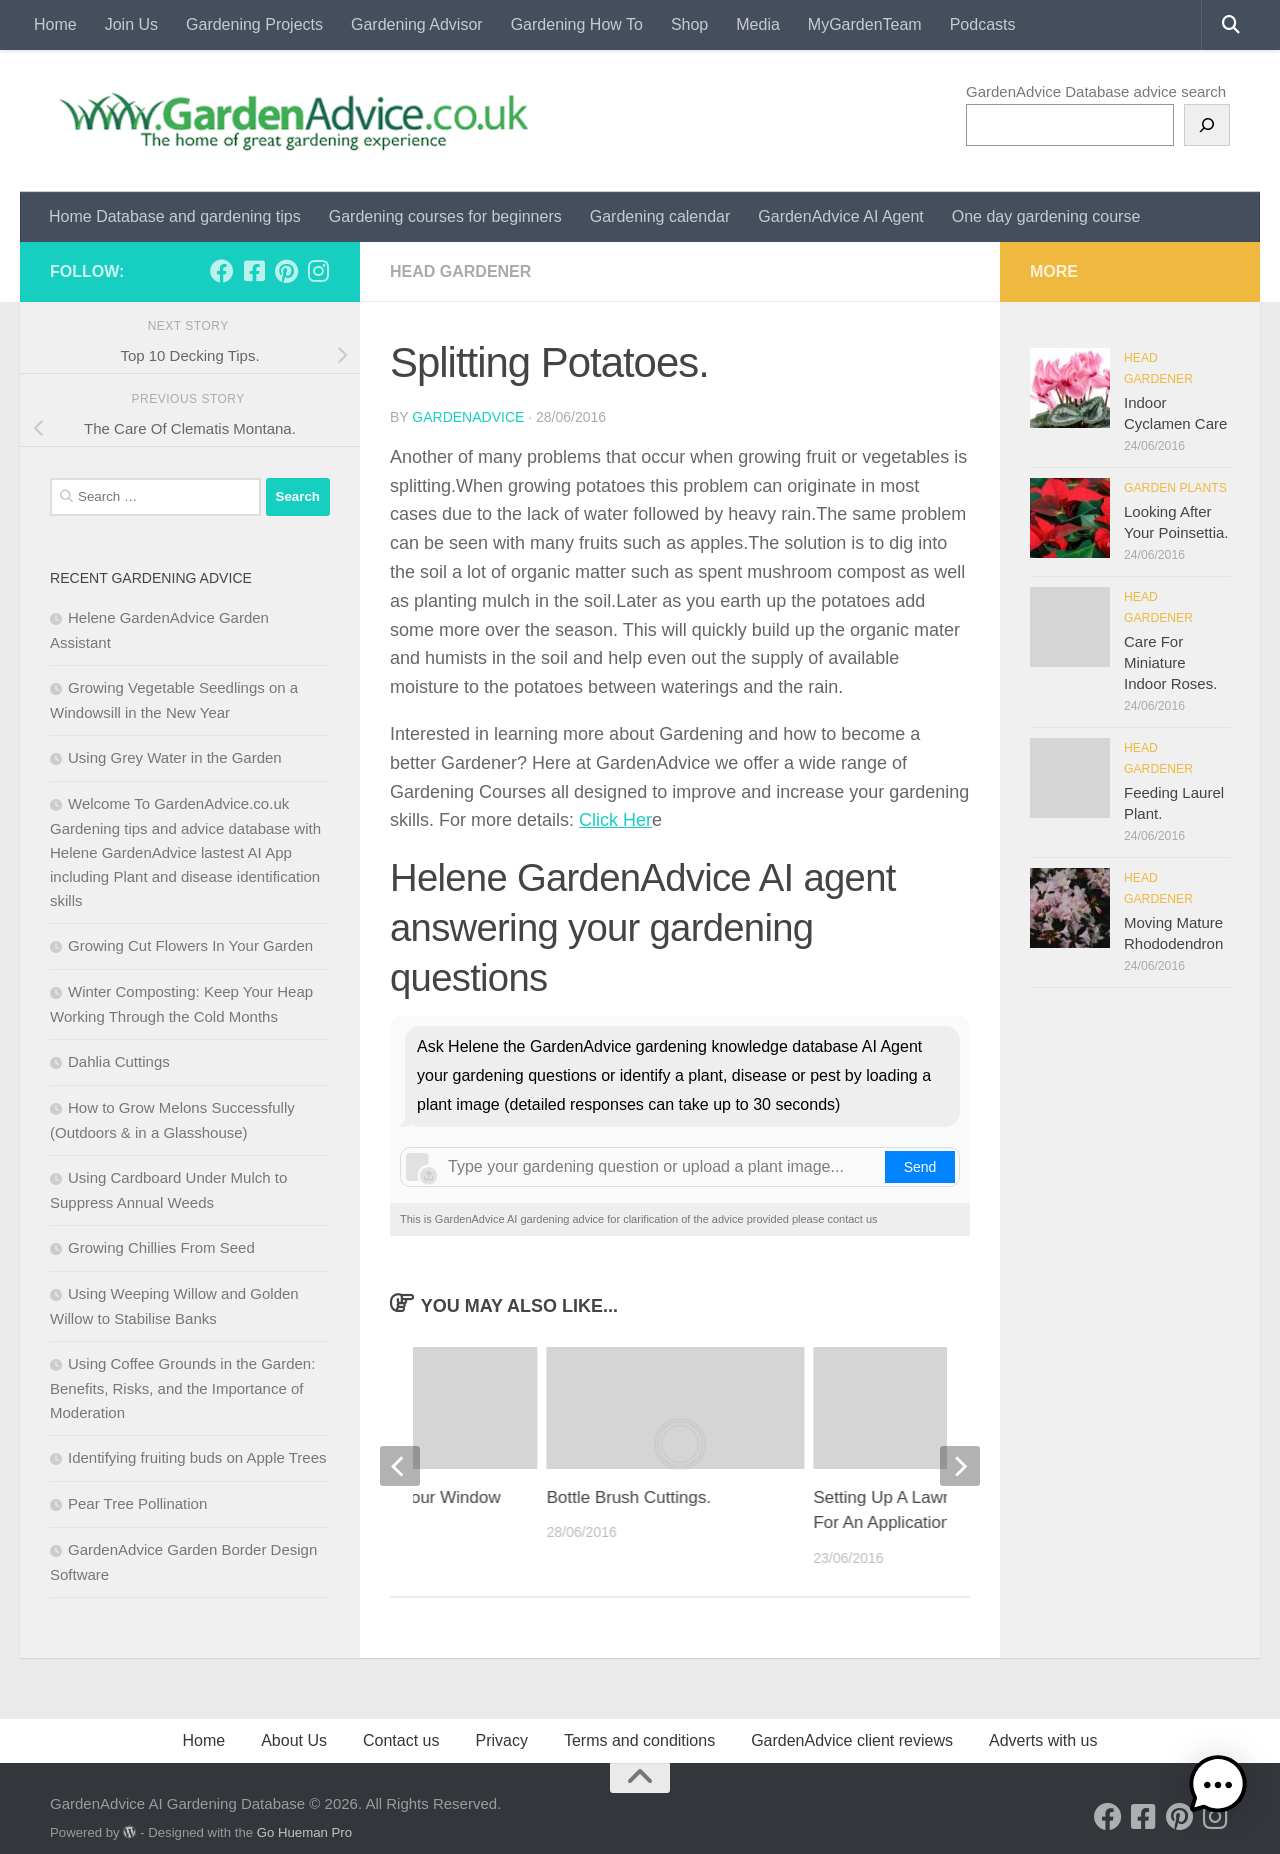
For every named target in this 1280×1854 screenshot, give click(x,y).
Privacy (501, 1740)
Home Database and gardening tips (175, 216)
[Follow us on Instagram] (318, 271)
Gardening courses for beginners (445, 216)
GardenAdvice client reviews (852, 1740)
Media (758, 24)
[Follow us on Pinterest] (286, 271)
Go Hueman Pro (304, 1832)
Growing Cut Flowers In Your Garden (190, 945)
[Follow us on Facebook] (222, 271)
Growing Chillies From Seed (161, 1247)
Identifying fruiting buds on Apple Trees (197, 1457)
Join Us (131, 24)
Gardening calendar (660, 216)
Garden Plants (1175, 488)
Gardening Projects (254, 24)
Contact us (401, 1740)
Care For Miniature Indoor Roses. (1170, 662)
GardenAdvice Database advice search (1096, 91)
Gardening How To (577, 24)
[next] (960, 1466)
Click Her (615, 820)
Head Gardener (460, 271)
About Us (294, 1740)
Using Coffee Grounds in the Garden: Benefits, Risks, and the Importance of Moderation (182, 1388)
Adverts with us (1043, 1740)
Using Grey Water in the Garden (175, 757)
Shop (689, 24)
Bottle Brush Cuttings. (629, 1497)
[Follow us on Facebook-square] (254, 271)
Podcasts (983, 24)
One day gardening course (1046, 216)
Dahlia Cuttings (119, 1061)
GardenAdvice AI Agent (840, 216)
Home (55, 24)
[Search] (1207, 125)
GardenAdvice (468, 417)
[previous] (400, 1466)
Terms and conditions (639, 1740)
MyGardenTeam (865, 24)
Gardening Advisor (417, 24)
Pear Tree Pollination (137, 1503)
